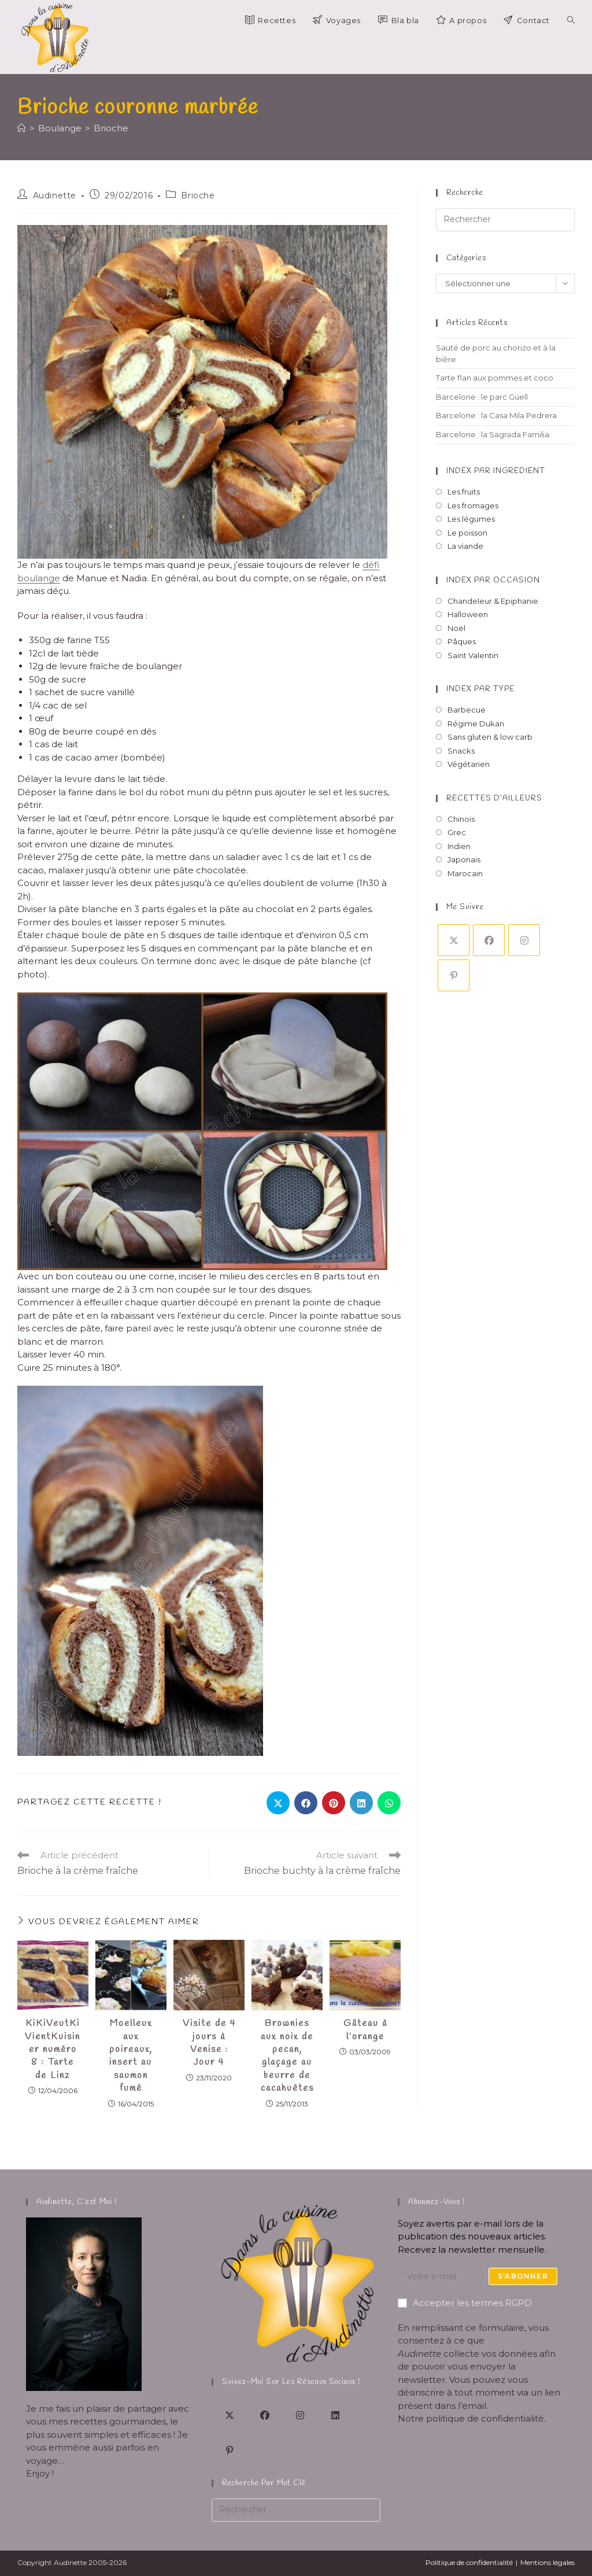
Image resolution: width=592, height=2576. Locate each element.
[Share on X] (278, 1833)
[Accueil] (21, 158)
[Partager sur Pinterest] (333, 1833)
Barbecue (466, 740)
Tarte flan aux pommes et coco (494, 408)
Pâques (461, 672)
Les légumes (471, 549)
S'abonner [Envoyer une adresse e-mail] (523, 2276)
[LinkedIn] (335, 2415)
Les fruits (463, 522)
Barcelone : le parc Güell (482, 426)
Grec (456, 863)
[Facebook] (489, 971)
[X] (453, 971)
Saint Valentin (472, 685)
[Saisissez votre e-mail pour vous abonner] (482, 2276)
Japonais (463, 890)
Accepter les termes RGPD (465, 2302)
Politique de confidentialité (469, 2562)
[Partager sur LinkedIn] (361, 1833)
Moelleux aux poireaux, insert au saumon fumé (131, 2086)
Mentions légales (547, 2562)
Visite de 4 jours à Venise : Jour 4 (209, 2073)
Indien (459, 876)
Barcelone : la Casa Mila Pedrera (496, 446)
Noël (456, 658)
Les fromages (472, 535)
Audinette (54, 225)
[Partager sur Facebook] (305, 1833)
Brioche (111, 158)
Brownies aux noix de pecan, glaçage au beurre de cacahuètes (287, 2086)
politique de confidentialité (485, 2418)
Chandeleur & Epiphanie (492, 631)
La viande (465, 576)
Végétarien (468, 794)
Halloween (467, 644)
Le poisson (467, 562)
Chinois (461, 849)
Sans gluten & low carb (489, 767)
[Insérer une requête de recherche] (505, 249)
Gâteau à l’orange (365, 2060)
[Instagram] (524, 971)
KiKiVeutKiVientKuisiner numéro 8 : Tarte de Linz (52, 2080)
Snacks (461, 780)
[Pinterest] (453, 1006)
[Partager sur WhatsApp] (389, 1833)
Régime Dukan (475, 753)
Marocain (465, 903)
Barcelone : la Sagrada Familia (492, 464)
